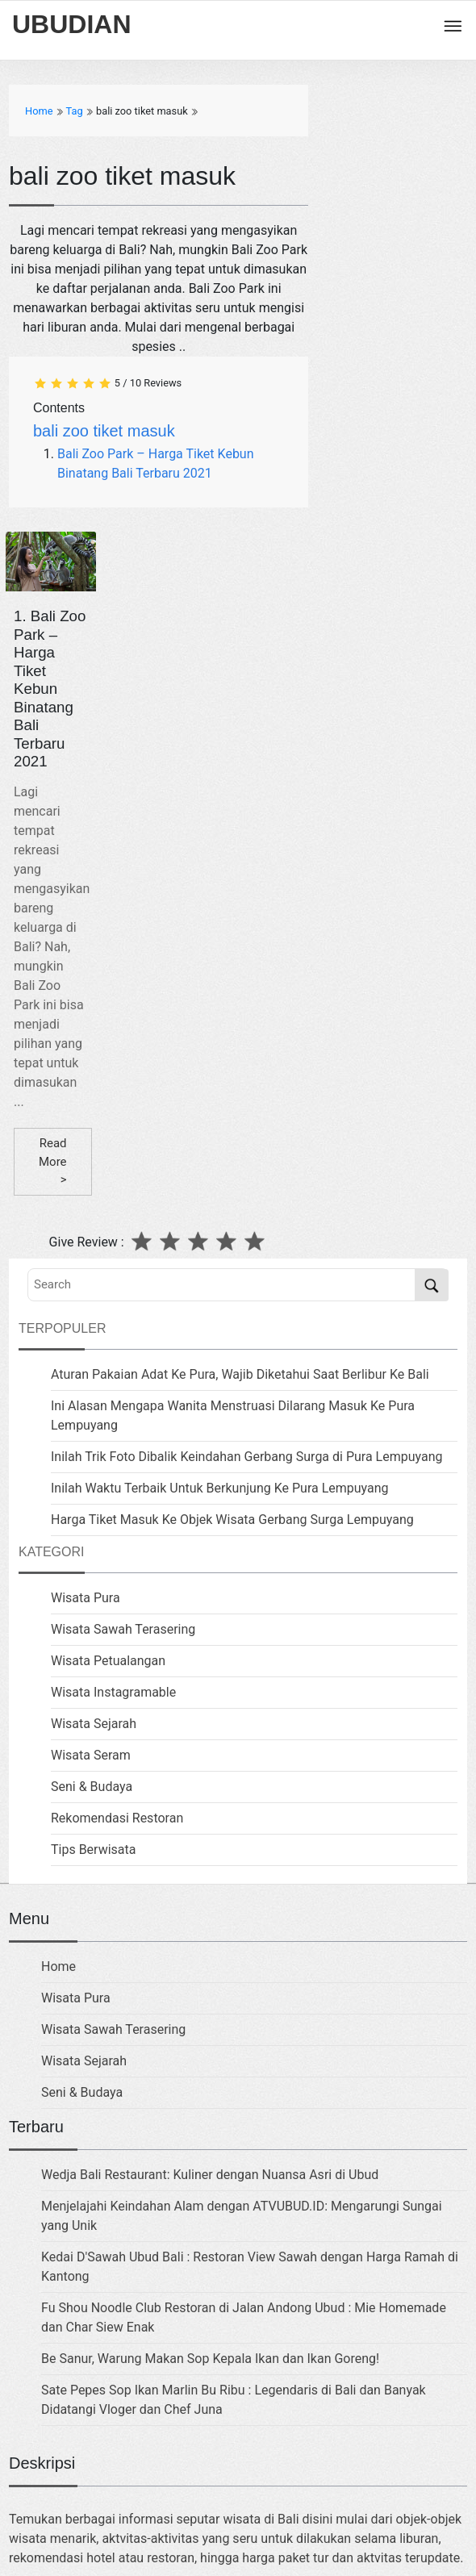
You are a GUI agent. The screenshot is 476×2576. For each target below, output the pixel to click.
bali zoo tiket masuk (104, 431)
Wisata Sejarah (93, 1723)
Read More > (53, 1161)
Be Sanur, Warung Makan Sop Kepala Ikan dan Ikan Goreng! (210, 2358)
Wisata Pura (85, 1597)
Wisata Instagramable (113, 1692)
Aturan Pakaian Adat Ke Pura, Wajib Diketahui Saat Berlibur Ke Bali (240, 1374)
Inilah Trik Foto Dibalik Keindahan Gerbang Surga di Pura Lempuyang (247, 1456)
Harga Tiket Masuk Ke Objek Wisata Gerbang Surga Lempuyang (232, 1519)
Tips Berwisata (93, 1849)
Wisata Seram (91, 1755)
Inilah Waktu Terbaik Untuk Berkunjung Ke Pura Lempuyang (220, 1488)
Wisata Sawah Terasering (123, 1629)
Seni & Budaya (91, 1786)
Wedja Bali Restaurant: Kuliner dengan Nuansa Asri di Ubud (209, 2174)
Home (58, 1966)
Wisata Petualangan (108, 1660)
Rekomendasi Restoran (117, 1818)
